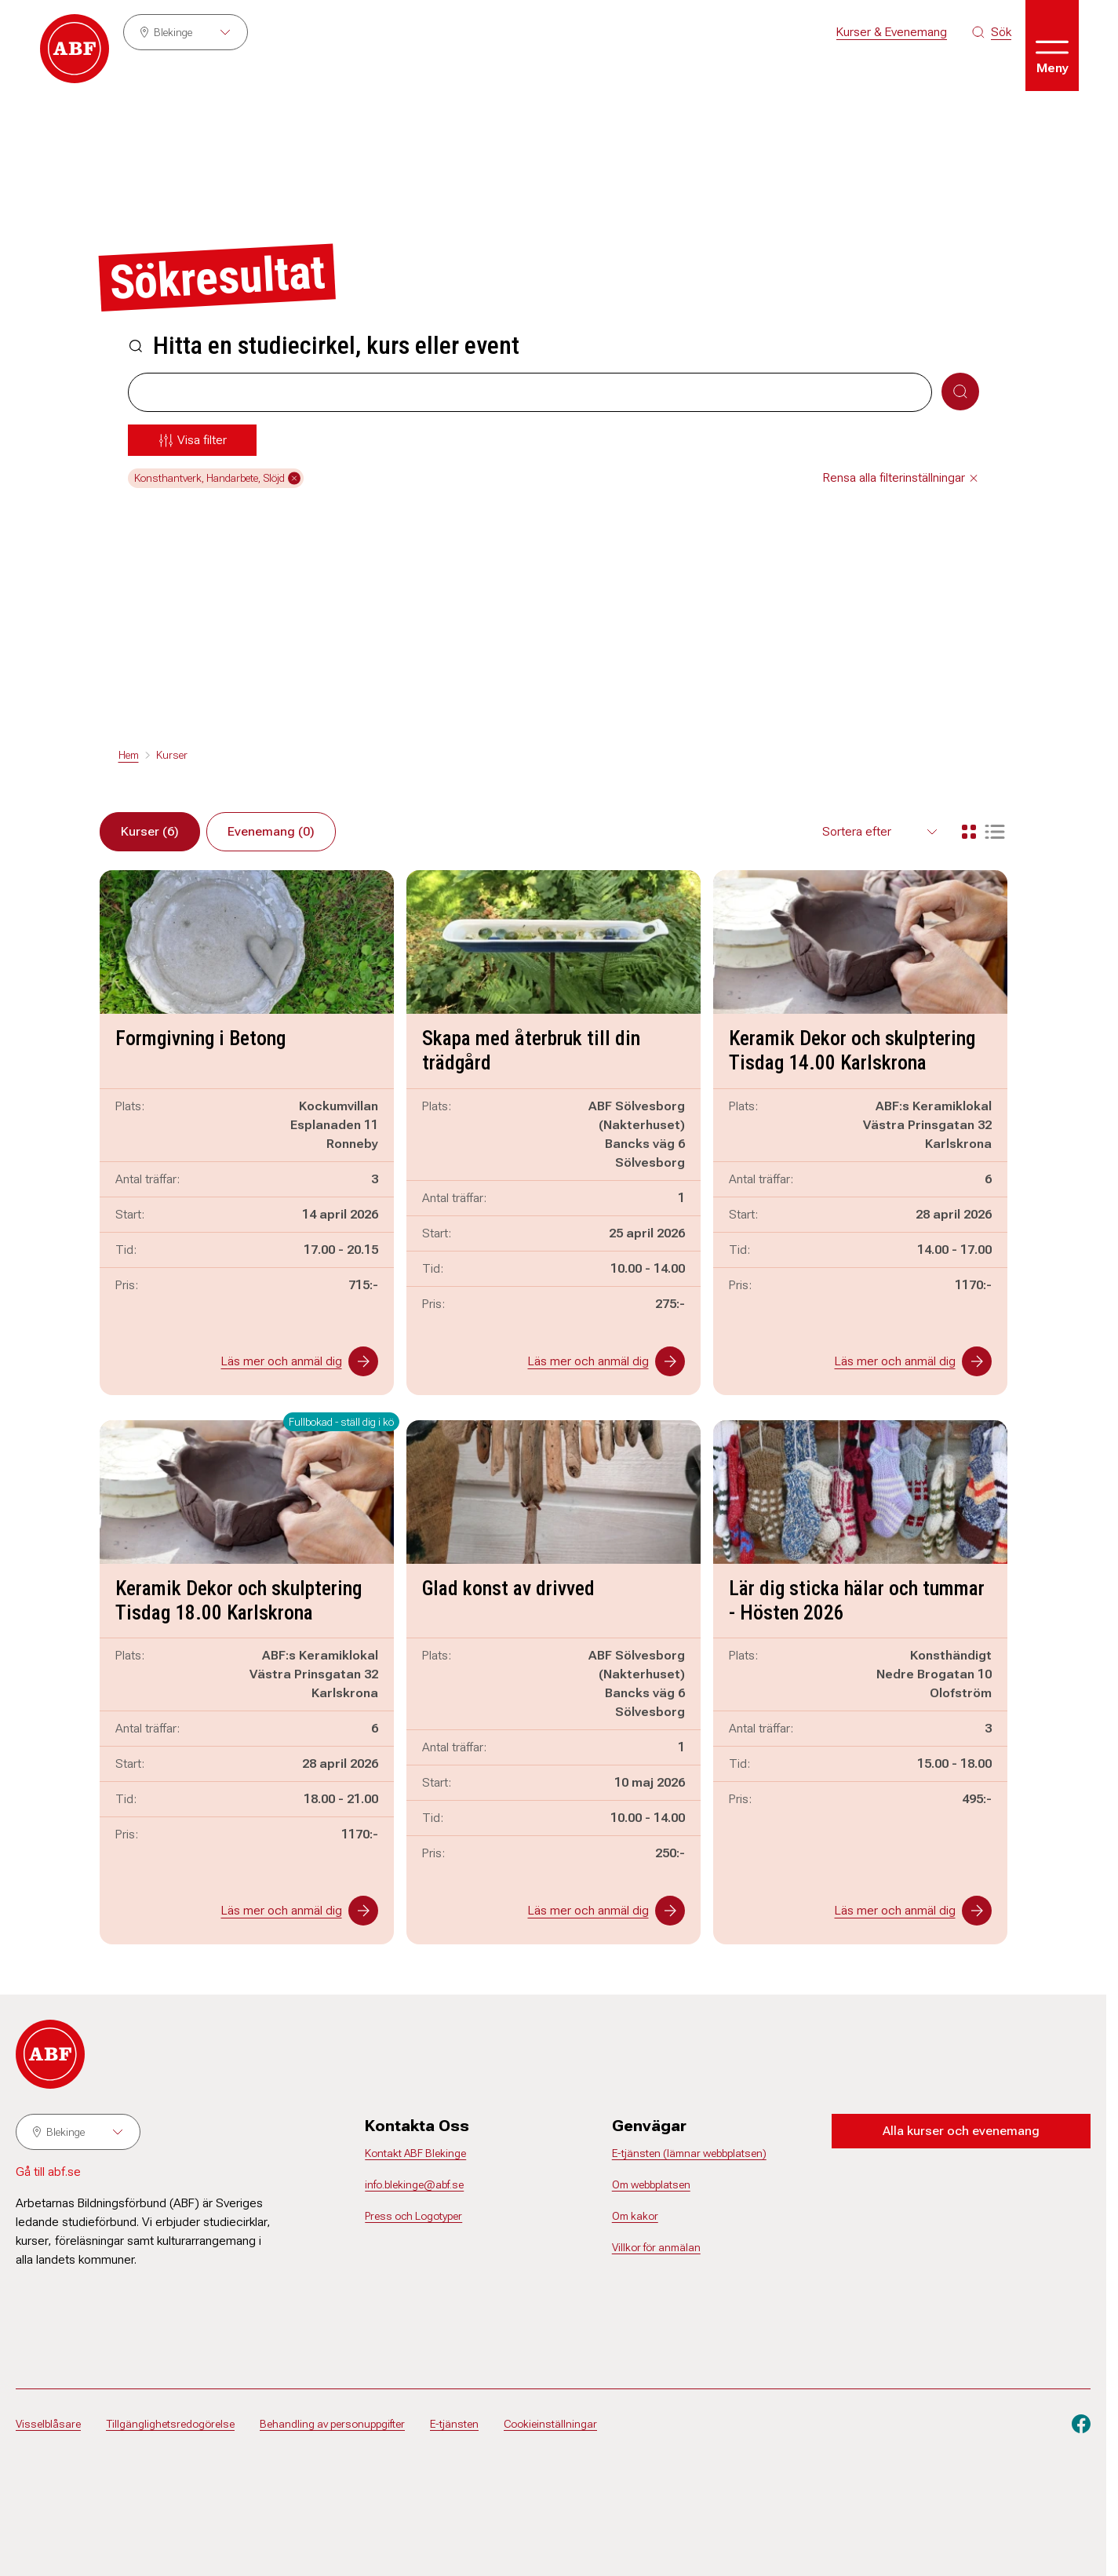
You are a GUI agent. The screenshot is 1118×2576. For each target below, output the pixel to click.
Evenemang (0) (271, 831)
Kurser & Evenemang (891, 31)
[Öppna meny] (1052, 45)
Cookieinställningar (550, 2424)
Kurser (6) (150, 831)
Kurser (172, 755)
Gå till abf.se (48, 2171)
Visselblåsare (48, 2424)
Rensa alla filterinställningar (901, 477)
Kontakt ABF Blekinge (415, 2153)
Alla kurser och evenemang (961, 2130)
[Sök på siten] (991, 32)
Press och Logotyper (413, 2216)
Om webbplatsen (651, 2184)
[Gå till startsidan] (74, 48)
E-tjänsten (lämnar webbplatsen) (689, 2153)
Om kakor (635, 2216)
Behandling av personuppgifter (332, 2424)
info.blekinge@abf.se (414, 2184)
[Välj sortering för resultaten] (881, 831)
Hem (128, 755)
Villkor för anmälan (656, 2247)
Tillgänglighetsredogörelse (170, 2424)
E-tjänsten (454, 2424)
